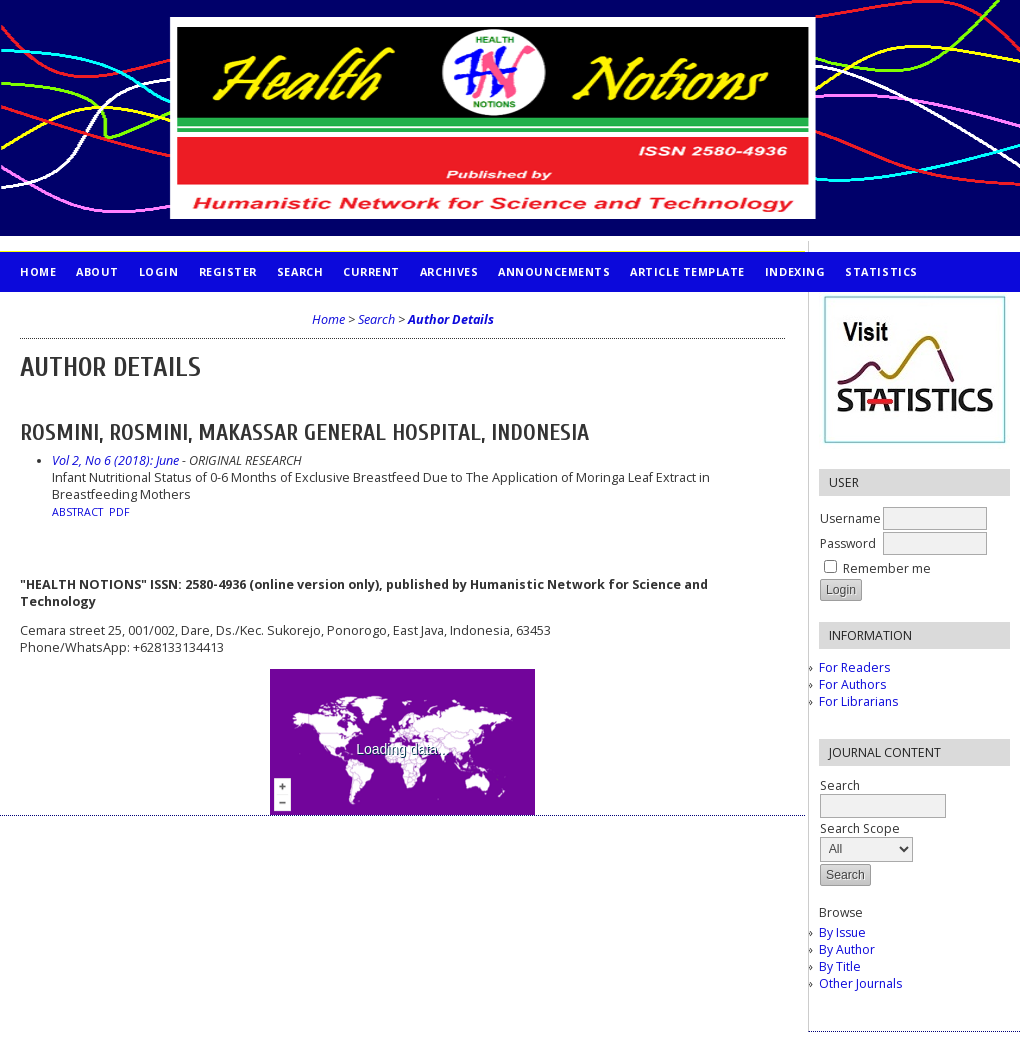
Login (159, 271)
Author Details (451, 319)
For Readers (854, 667)
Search (300, 271)
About (97, 271)
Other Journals (860, 983)
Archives (449, 271)
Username (850, 518)
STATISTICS (881, 271)
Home (38, 271)
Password (848, 543)
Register (228, 271)
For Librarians (858, 701)
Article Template (687, 271)
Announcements (554, 271)
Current (371, 271)
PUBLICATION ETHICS (85, 311)
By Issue (842, 932)
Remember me (887, 568)
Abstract (77, 512)
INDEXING (795, 271)
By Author (847, 949)
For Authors (852, 684)
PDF (119, 512)
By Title (840, 966)
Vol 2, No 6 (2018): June (115, 460)
